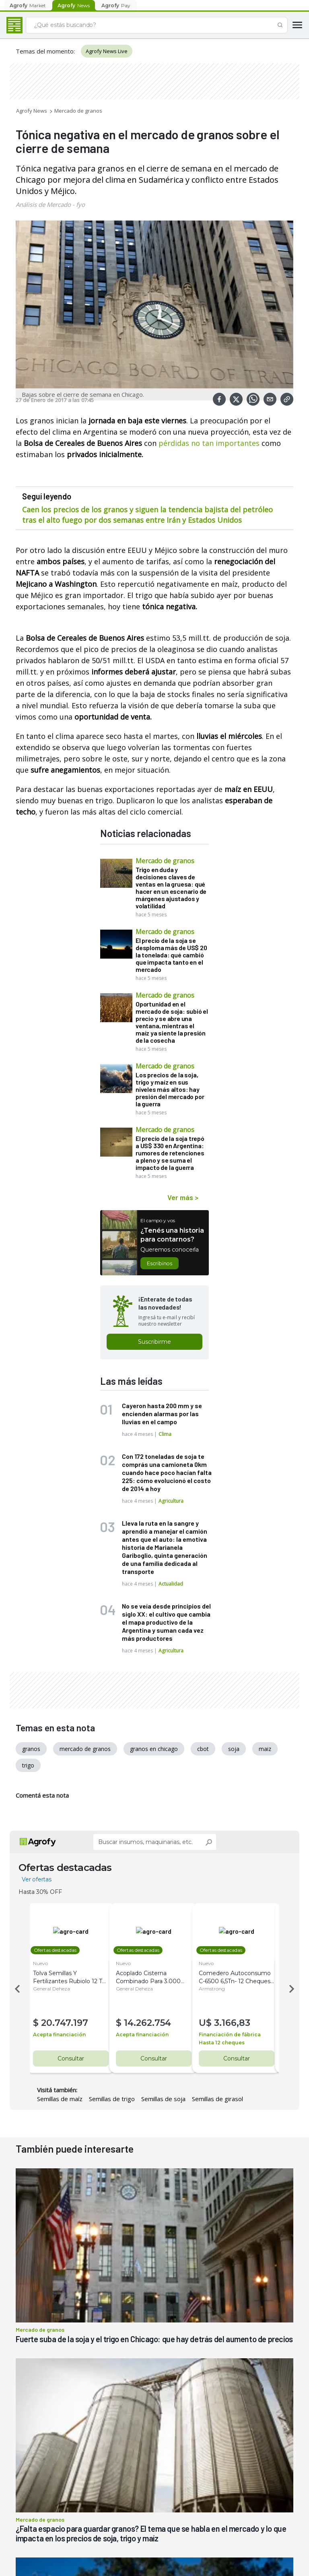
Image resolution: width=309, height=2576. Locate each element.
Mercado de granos (78, 110)
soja (233, 1749)
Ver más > (182, 1197)
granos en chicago (154, 1749)
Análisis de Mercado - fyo (50, 204)
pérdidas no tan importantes (209, 443)
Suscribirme (154, 1341)
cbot (203, 1749)
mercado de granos (85, 1749)
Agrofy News (31, 110)
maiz (265, 1749)
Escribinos (159, 1263)
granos (31, 1749)
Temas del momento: (45, 51)
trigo (28, 1765)
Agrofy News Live (107, 51)
